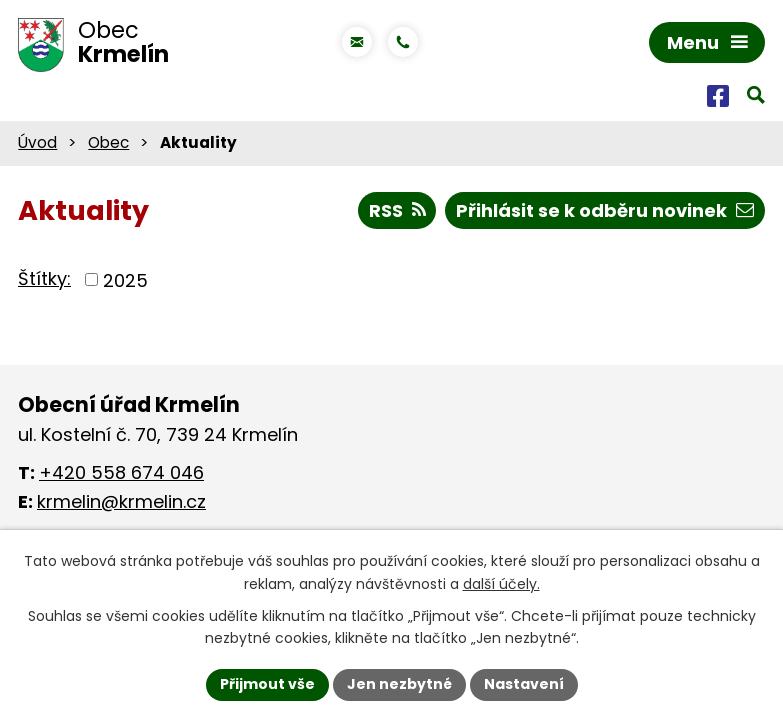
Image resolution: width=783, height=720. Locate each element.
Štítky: (44, 278)
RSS (397, 210)
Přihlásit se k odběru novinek (605, 210)
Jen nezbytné (399, 684)
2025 (125, 279)
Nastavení (524, 684)
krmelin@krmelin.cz (121, 501)
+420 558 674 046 (121, 472)
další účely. (501, 584)
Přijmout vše (267, 684)
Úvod (37, 142)
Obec (108, 142)
